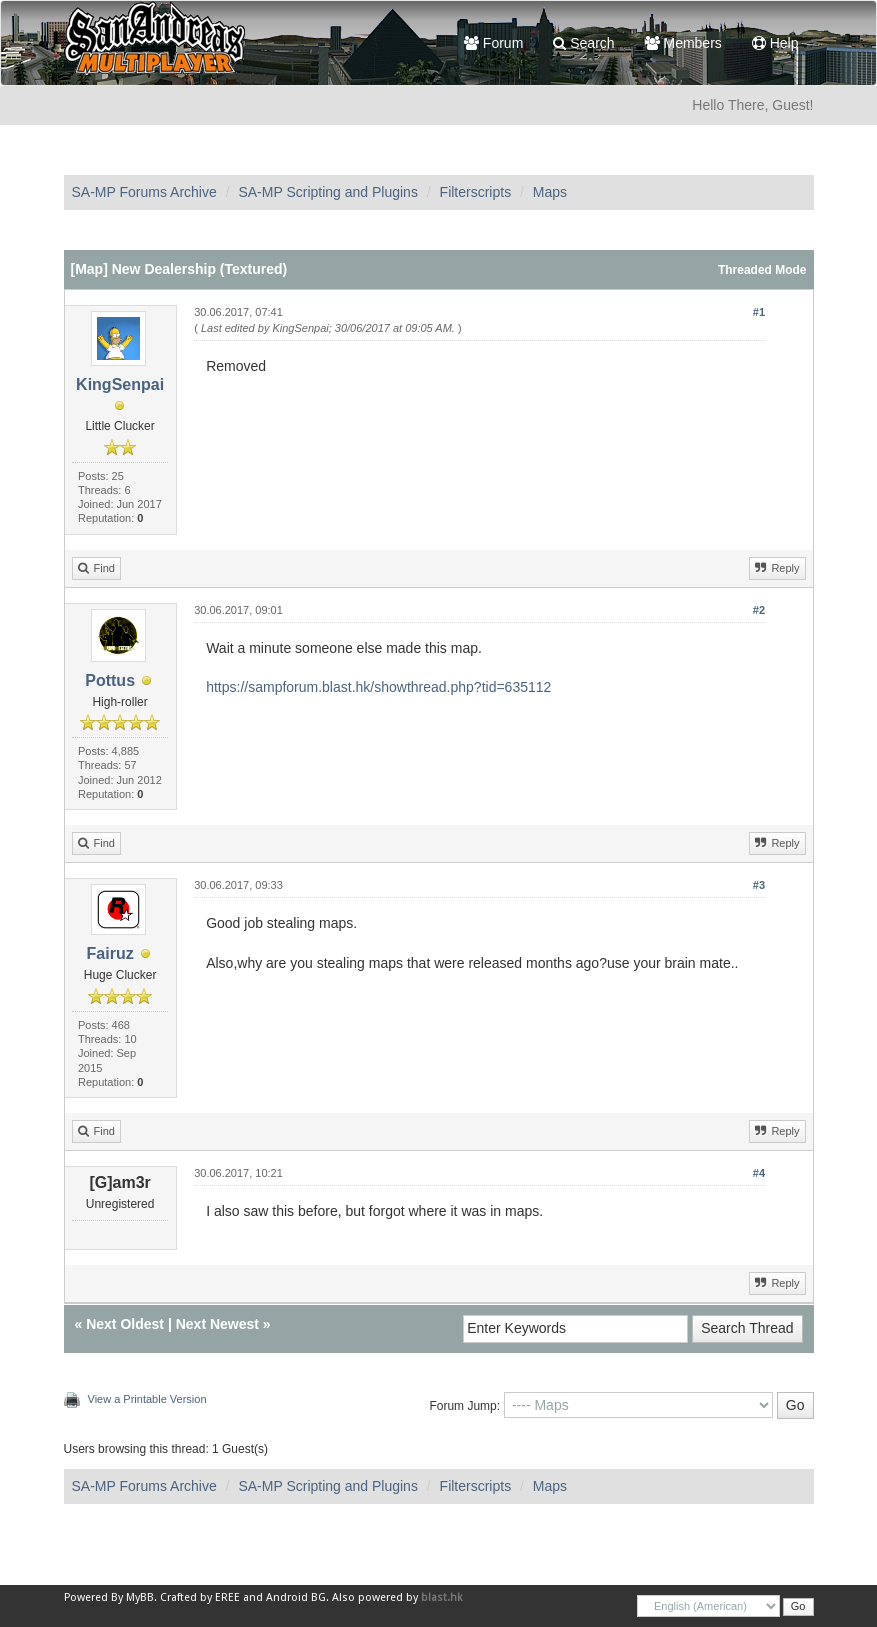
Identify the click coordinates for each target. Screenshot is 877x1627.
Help (775, 43)
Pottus (110, 680)
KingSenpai (120, 384)
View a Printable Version (147, 1399)
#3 (759, 885)
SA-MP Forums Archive (144, 192)
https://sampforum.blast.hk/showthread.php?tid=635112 (378, 687)
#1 (759, 312)
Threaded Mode (762, 270)
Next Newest (217, 1324)
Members (683, 43)
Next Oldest (125, 1324)
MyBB (140, 1597)
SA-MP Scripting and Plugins (328, 192)
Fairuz (110, 953)
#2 (759, 610)
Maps (550, 192)
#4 (759, 1173)
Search (583, 43)
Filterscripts (476, 192)
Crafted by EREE (200, 1597)
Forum (493, 43)
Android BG (296, 1597)
